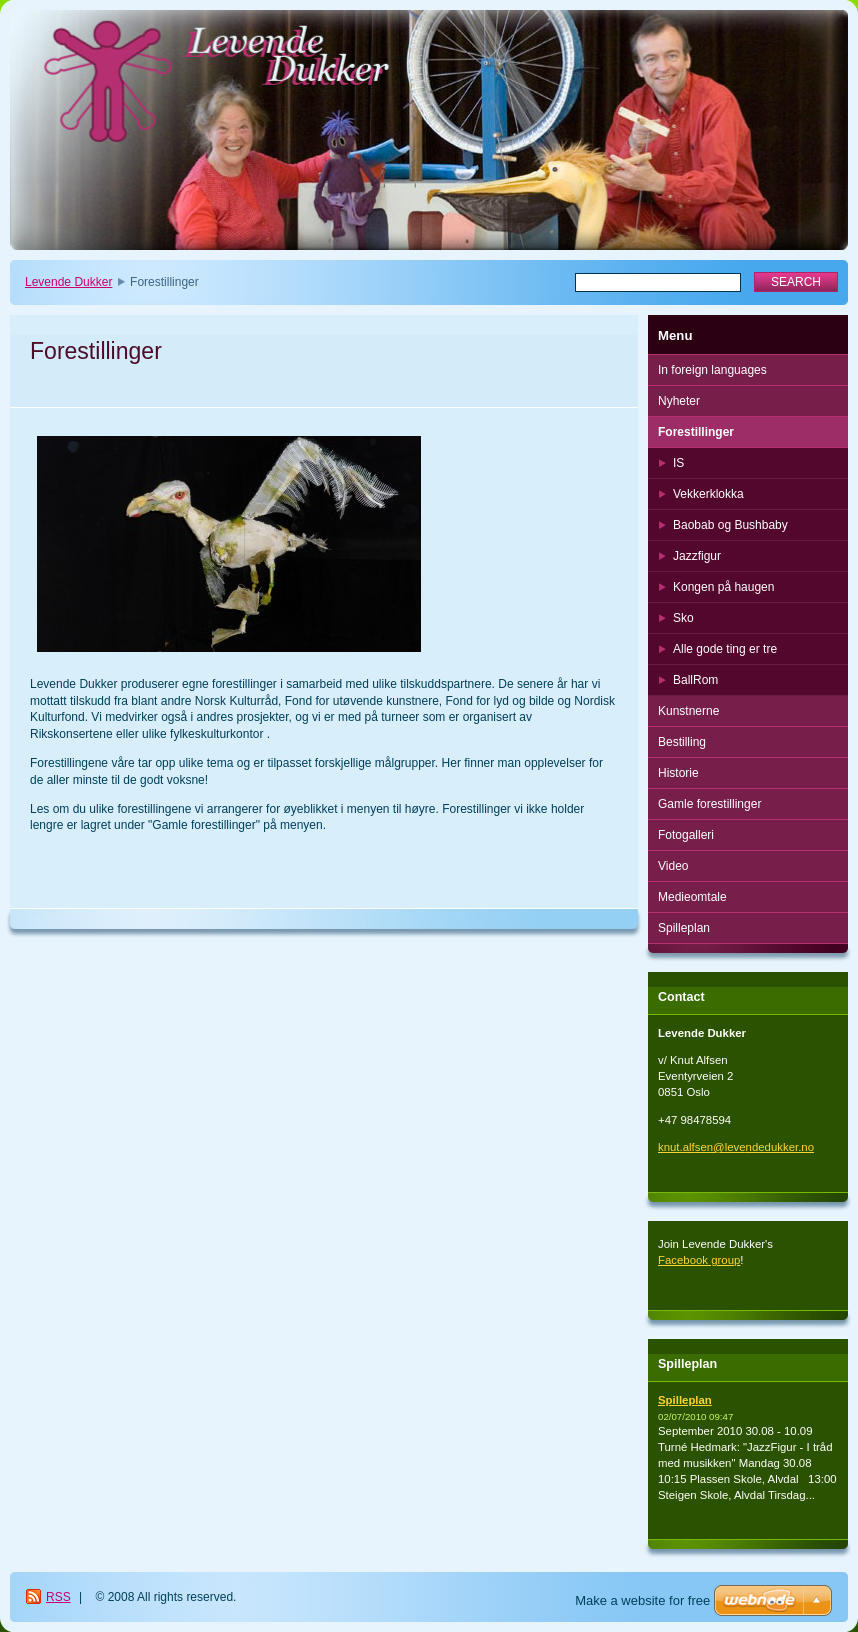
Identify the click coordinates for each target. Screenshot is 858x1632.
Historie (678, 773)
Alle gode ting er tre (725, 649)
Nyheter (679, 401)
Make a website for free (642, 1600)
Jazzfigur (697, 556)
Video (673, 866)
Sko (683, 618)
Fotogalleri (686, 835)
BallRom (695, 680)
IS (678, 463)
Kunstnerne (688, 711)
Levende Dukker (68, 282)
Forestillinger (696, 432)
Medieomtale (692, 897)
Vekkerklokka (708, 494)
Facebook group (699, 1260)
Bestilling (682, 742)
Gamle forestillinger (709, 804)
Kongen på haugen (723, 587)
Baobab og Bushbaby (730, 525)
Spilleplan (684, 928)
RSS (58, 1597)
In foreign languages (712, 370)
